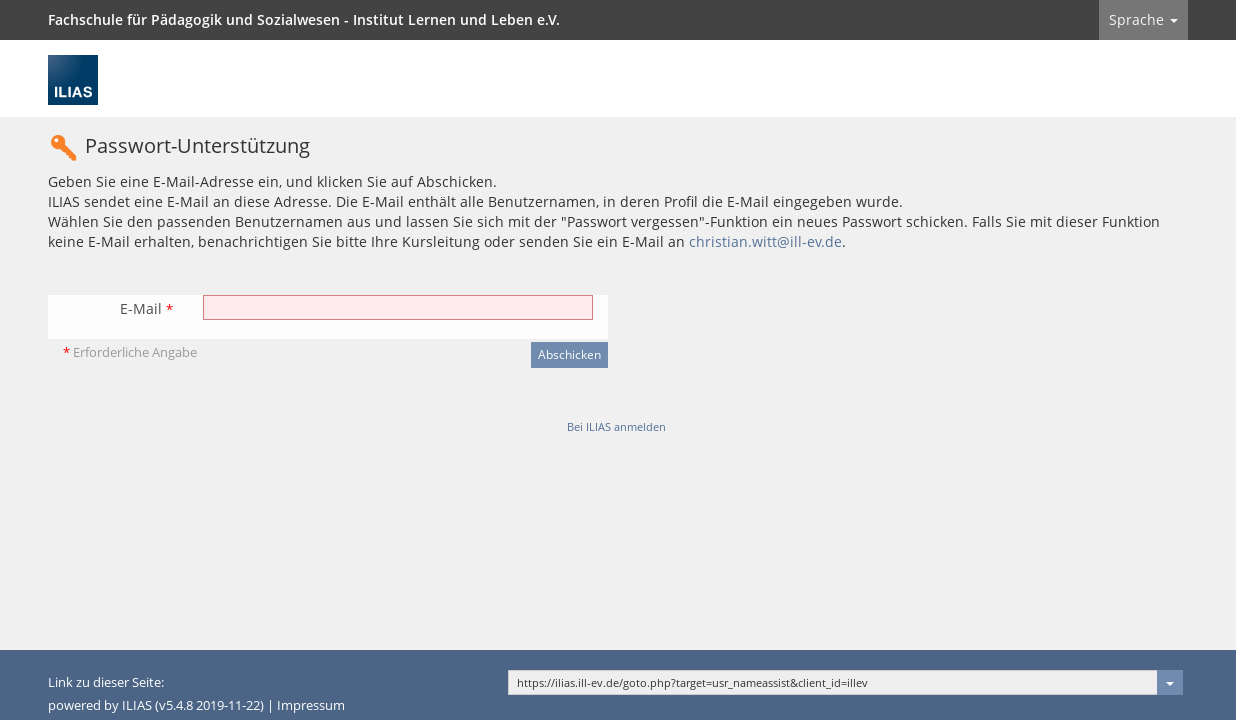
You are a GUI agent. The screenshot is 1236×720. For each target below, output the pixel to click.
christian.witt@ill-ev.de (765, 241)
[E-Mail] (398, 307)
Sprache (1143, 19)
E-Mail (146, 308)
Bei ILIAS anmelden (616, 426)
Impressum (311, 705)
